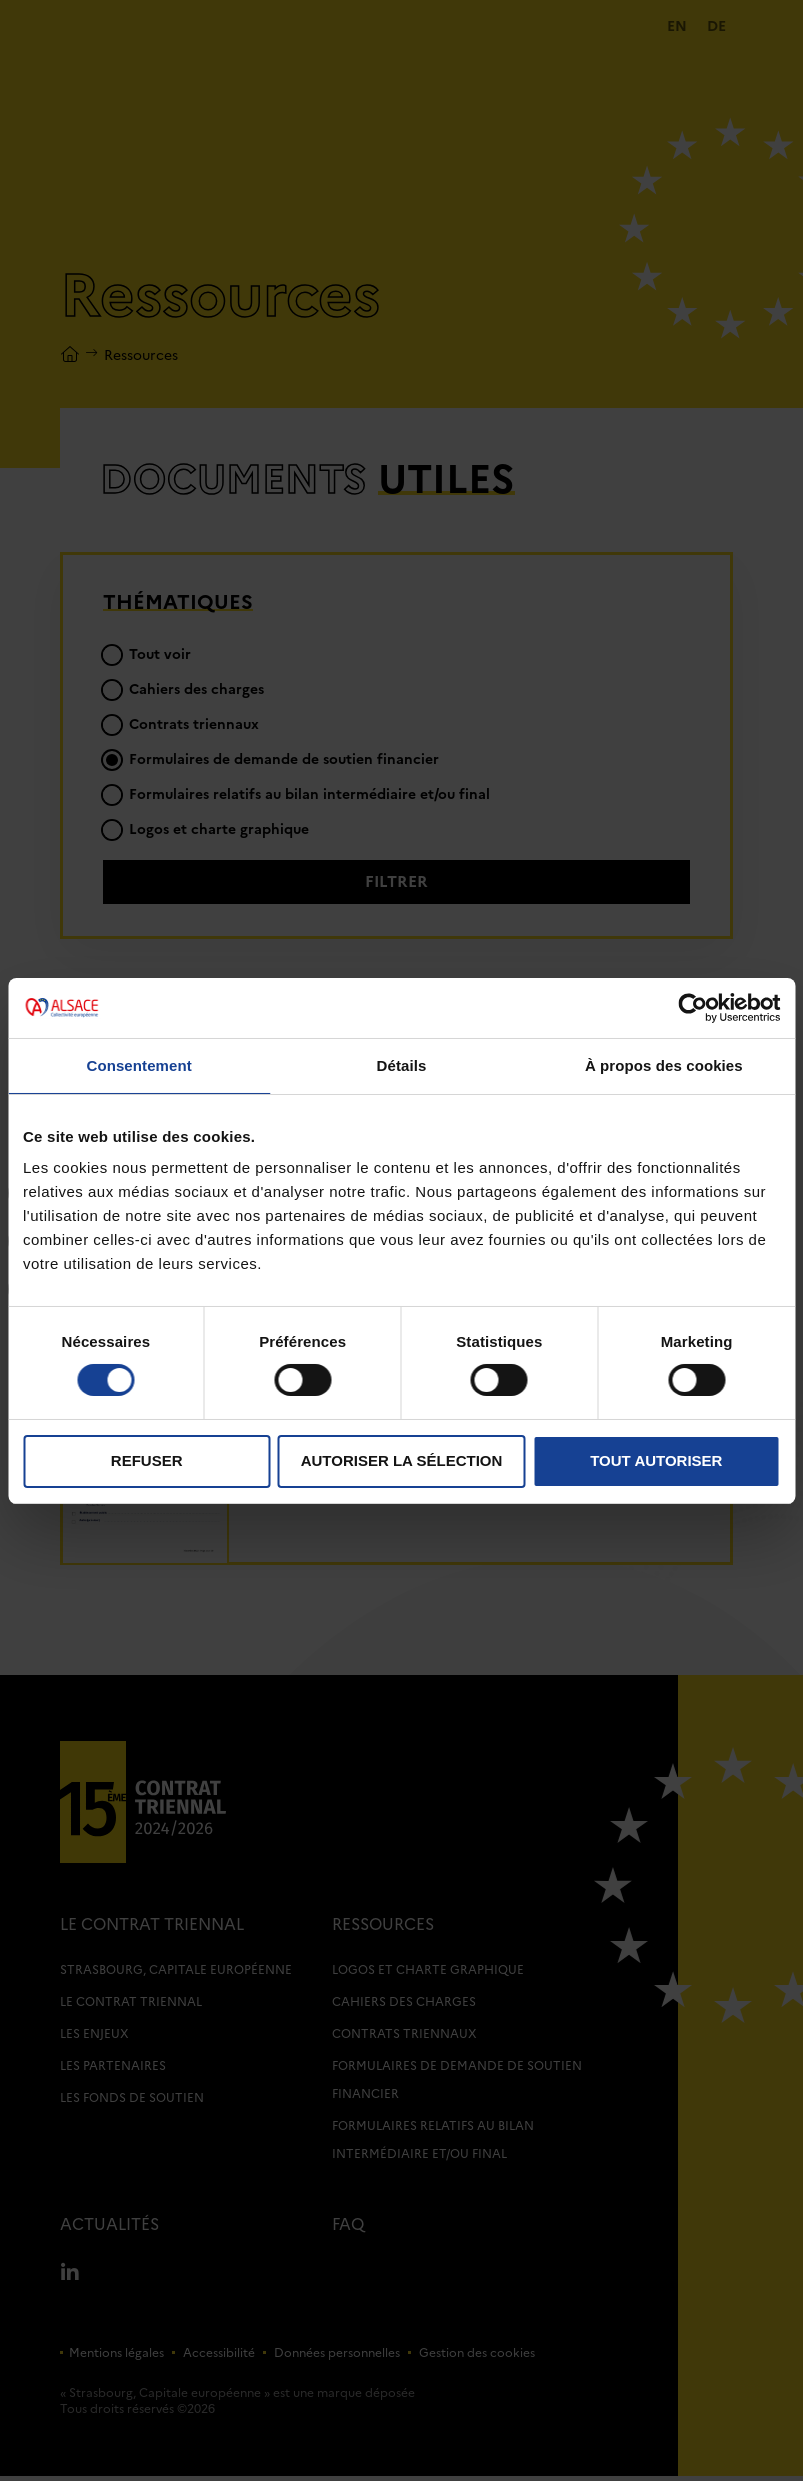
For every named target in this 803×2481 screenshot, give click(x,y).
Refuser (147, 1460)
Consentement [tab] (138, 1064)
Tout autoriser (656, 1460)
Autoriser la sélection (402, 1460)
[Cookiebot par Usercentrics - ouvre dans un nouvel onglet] (692, 1007)
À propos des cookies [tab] (664, 1064)
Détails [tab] (402, 1064)
